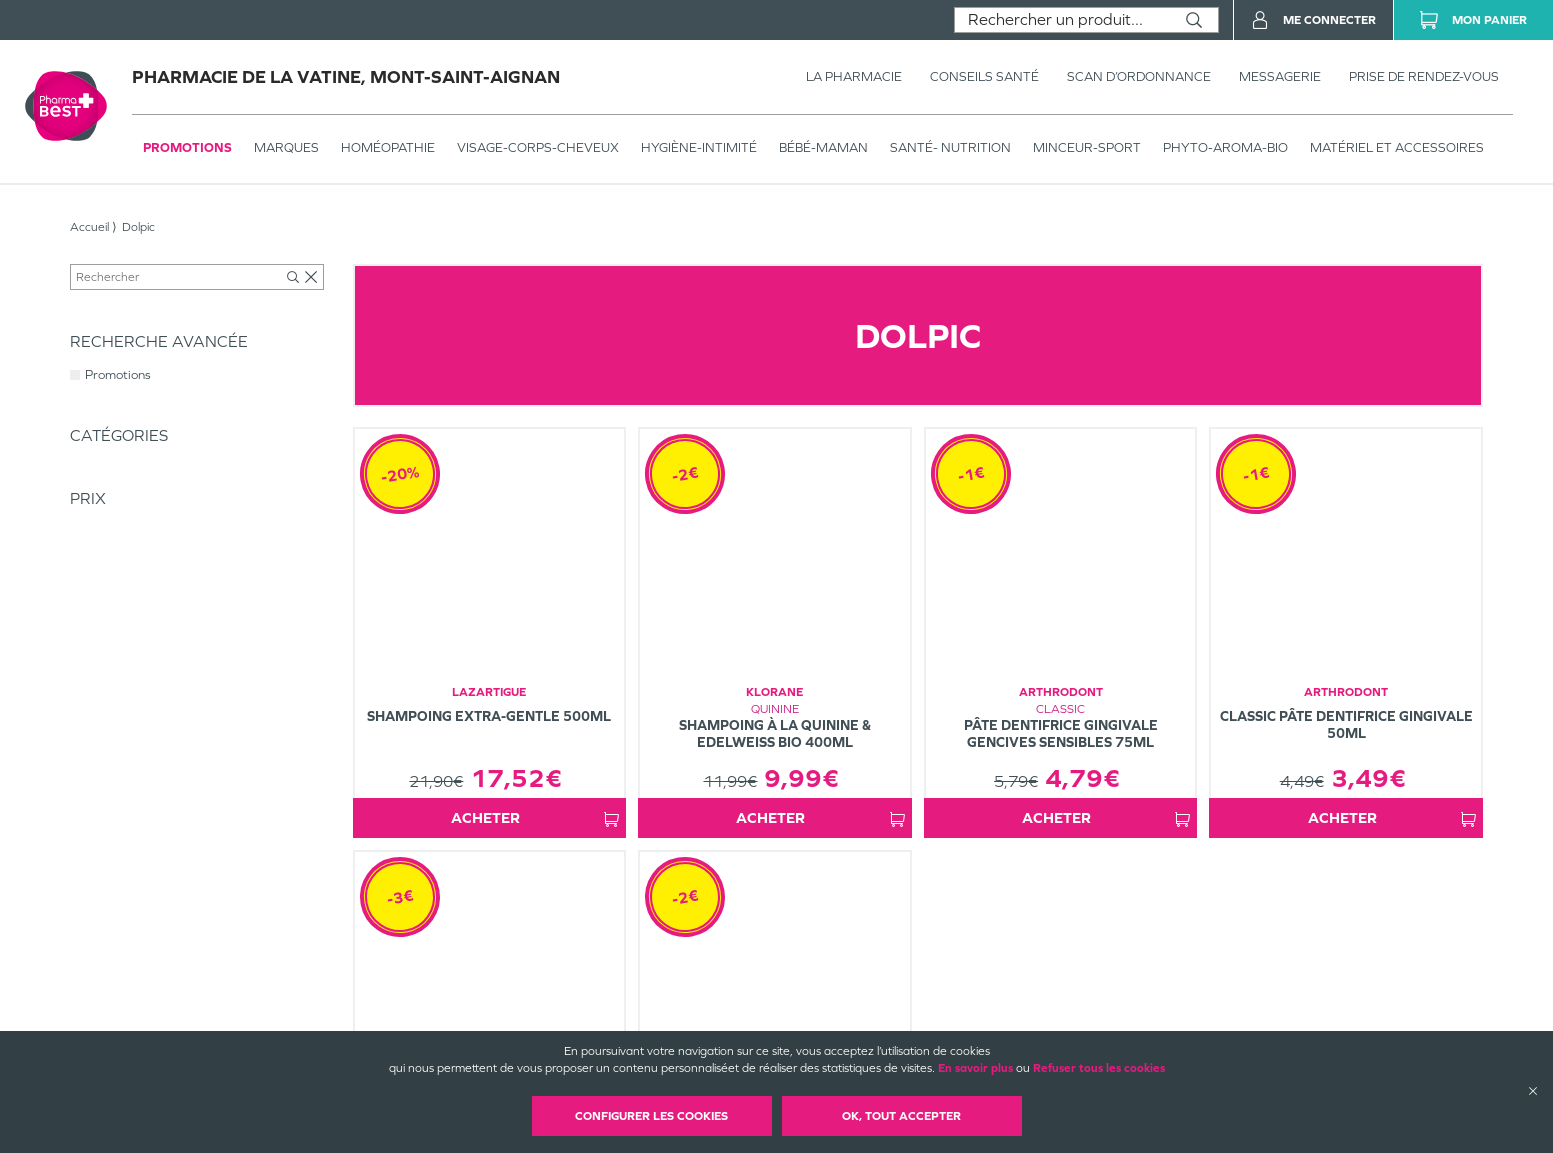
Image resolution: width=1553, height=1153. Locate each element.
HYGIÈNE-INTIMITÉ (699, 147)
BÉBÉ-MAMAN (823, 147)
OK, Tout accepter (901, 1116)
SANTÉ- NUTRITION (950, 147)
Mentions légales (921, 1012)
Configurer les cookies (651, 1116)
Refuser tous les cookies (1099, 1068)
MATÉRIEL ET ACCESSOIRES (1397, 147)
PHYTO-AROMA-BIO (1225, 147)
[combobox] (1062, 20)
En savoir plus (975, 1068)
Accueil (89, 227)
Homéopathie (388, 147)
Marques (286, 147)
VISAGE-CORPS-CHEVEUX (538, 147)
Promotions (187, 147)
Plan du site (907, 1029)
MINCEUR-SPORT (1087, 147)
